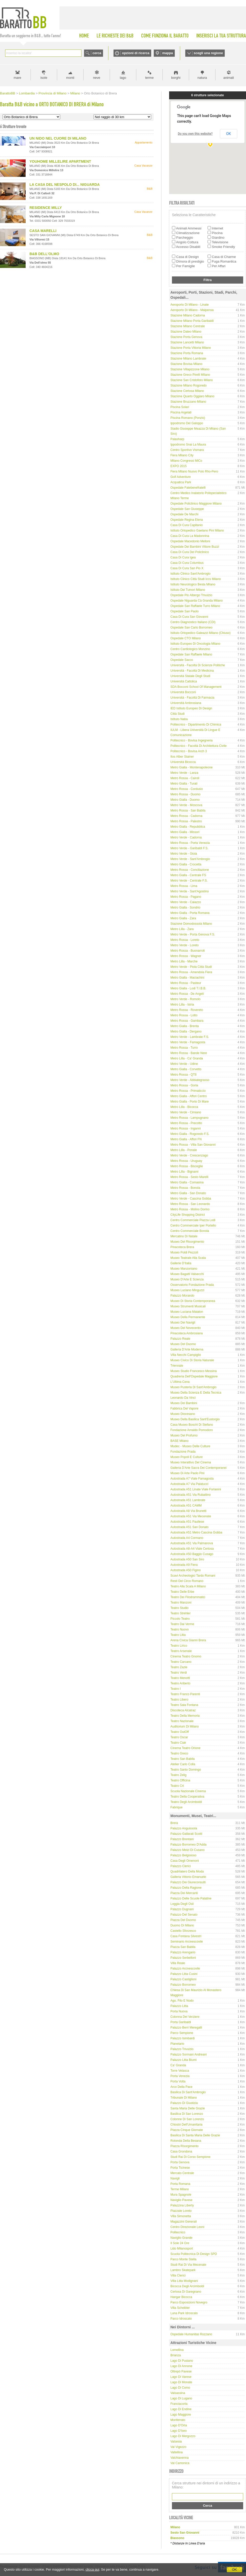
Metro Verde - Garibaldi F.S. (189, 848)
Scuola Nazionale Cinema (188, 1791)
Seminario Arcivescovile (186, 1941)
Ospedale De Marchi (184, 514)
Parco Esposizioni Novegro (188, 2302)
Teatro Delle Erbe (182, 1592)
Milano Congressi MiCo (186, 460)
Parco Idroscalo (181, 2318)
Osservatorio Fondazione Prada (192, 1285)
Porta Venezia (180, 2076)
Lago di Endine (180, 2409)
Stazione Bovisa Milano (186, 364)
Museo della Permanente (187, 1317)
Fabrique (176, 1807)
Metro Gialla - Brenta (184, 1026)
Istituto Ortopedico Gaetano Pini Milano (197, 530)
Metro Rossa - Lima (183, 886)
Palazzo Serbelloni (183, 1958)
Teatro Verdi (178, 1672)
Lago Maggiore (180, 2414)
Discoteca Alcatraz (183, 1710)
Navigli (175, 2178)
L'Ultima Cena (180, 1382)
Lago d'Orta (178, 2425)
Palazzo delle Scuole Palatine (190, 1898)
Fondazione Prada (183, 1451)
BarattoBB (7, 93)
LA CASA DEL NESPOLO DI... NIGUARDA (64, 184)
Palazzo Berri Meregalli (186, 2027)
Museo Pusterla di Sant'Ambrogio (193, 1387)
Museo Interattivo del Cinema (190, 1462)
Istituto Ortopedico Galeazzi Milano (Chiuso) (200, 633)
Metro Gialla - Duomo (185, 800)
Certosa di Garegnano (185, 2291)
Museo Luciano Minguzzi (187, 1290)
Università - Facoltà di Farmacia (192, 697)
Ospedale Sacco (181, 660)
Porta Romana (180, 2184)
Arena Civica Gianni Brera (188, 1640)
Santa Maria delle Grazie (187, 2108)
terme (149, 78)
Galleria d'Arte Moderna (186, 1349)
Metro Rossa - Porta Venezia (190, 843)
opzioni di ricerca (135, 53)
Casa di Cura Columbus (186, 563)
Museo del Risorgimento (187, 1241)
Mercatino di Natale (183, 1236)
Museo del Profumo (184, 1435)
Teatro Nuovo (179, 1629)
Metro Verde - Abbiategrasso (189, 1080)
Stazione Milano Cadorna (187, 315)
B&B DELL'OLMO (44, 254)
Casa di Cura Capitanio (186, 525)
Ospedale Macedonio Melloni (190, 541)
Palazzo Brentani (182, 1839)
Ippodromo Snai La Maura (188, 444)
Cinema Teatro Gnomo (185, 1656)
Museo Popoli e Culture (186, 1457)
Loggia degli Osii (182, 1904)
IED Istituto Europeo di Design (191, 708)
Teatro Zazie (178, 1667)
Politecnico (177, 2232)
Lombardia (27, 93)
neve (96, 78)
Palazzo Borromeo (183, 1984)
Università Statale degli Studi (190, 676)
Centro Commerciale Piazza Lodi (192, 1220)
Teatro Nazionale (181, 1721)
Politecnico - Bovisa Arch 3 (188, 751)
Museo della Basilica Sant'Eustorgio (195, 1419)
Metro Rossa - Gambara (186, 1020)
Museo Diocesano (182, 1414)
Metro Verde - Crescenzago (189, 1155)
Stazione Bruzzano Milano (188, 401)
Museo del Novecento (185, 1328)
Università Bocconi (183, 692)
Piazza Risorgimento (184, 2146)
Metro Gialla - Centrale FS (188, 875)
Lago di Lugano (181, 2398)
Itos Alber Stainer (182, 756)
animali (228, 78)
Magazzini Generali (183, 2221)
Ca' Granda (178, 2065)
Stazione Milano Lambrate (188, 358)
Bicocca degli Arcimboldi (187, 2286)
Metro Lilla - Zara (182, 929)
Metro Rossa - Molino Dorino (190, 1209)
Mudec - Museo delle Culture (190, 1446)
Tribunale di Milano (183, 2097)
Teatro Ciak (178, 1742)
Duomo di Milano (182, 1925)
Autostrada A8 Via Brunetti (188, 1511)
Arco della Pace (181, 2087)
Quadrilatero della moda (187, 1871)
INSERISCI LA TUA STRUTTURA (221, 35)
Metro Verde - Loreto (184, 945)
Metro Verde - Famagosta (187, 1042)
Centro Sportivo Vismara (187, 450)
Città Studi (177, 714)
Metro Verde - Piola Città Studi (191, 967)
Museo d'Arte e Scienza (187, 1279)
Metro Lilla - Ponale (183, 1150)
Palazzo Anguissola (183, 1828)
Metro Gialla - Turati (183, 783)
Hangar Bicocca (181, 2297)
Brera (174, 1823)
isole (43, 78)
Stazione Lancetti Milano (187, 342)
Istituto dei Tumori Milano (187, 590)
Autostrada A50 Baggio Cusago (191, 1554)
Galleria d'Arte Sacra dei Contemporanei (198, 1468)
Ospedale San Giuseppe (187, 509)
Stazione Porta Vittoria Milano (190, 348)
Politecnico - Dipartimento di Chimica (195, 724)
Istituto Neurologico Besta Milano (192, 584)
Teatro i (175, 1689)
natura (202, 78)
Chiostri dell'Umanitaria (186, 2124)
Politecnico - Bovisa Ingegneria (191, 740)
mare (17, 78)
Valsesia (176, 2441)
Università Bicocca (183, 762)
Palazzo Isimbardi (182, 2038)
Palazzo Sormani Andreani (188, 2054)
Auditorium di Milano (184, 1726)
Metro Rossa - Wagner (185, 956)
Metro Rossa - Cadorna (186, 816)
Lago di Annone (181, 2366)
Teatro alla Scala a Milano (188, 1586)
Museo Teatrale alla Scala (188, 1258)
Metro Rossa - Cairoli (184, 778)
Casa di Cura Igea (183, 557)
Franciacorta (179, 2404)
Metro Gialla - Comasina (186, 1182)
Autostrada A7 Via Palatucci (189, 1484)
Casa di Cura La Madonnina (189, 536)
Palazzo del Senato (183, 1914)
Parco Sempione (181, 2033)
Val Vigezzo (178, 2447)
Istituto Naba (179, 719)
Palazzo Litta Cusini (183, 1974)
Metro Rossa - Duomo (185, 794)
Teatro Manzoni (180, 1602)
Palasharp (177, 439)
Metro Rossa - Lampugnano (189, 1118)
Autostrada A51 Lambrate (187, 1500)
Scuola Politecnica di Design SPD (193, 2254)
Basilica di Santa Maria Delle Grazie (195, 2135)
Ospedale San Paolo (184, 611)
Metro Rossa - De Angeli (187, 994)
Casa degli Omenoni (184, 1861)
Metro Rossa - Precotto (186, 1123)
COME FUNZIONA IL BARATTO (165, 35)
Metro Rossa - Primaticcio (188, 1091)
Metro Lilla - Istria (182, 1004)
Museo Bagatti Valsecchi (187, 1274)
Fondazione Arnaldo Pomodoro (191, 1430)
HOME (84, 35)
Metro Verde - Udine (184, 1064)
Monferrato (177, 2420)
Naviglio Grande (181, 2238)
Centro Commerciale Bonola (189, 1231)
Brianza (175, 2355)
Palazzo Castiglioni (183, 1979)
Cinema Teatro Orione (185, 1748)
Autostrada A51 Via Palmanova (191, 1543)
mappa (167, 53)
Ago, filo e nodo (182, 2000)
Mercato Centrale (182, 2173)
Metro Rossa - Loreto (184, 940)
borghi (175, 78)
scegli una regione (208, 53)
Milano (75, 93)
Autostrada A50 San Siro (187, 1559)
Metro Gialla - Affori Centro (188, 1096)
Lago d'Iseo (178, 2431)
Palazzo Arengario (182, 1952)
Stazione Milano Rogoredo (188, 385)
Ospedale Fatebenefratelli (188, 487)
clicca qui (92, 2569)
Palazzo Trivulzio (181, 2049)
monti (70, 78)
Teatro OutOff (179, 1732)
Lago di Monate (181, 2382)
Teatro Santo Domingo (185, 1769)
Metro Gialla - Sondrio (185, 907)
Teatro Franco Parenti (185, 1694)
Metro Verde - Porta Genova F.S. (192, 934)
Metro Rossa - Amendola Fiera (191, 972)
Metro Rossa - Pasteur (185, 983)
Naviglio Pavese (181, 2200)
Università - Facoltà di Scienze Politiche (197, 665)
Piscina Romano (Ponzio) (187, 418)
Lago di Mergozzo (182, 2436)
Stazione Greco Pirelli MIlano (190, 375)
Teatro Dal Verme (182, 1624)
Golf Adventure (180, 477)
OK (234, 2569)
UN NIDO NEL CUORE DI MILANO (57, 138)
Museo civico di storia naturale (192, 1360)
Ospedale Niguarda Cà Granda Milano (196, 600)
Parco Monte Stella (183, 2259)
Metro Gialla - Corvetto (185, 1069)
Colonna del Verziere (184, 2017)
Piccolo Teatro (180, 1618)
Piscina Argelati (180, 412)
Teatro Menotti (180, 1678)
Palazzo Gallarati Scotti (186, 1834)
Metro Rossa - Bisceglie (186, 1166)
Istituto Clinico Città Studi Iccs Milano (195, 579)
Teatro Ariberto (180, 1683)
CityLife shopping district (187, 1215)
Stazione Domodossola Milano (191, 923)
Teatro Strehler (180, 1613)
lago (123, 78)
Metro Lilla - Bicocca (184, 1107)
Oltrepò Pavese (181, 2371)
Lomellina (176, 2350)
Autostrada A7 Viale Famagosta (192, 1478)
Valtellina (176, 2452)
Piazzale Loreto (181, 2211)
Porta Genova (179, 2162)
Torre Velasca (179, 2070)
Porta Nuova (179, 2011)
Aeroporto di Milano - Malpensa (192, 310)
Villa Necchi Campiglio (185, 1355)
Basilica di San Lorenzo (186, 2114)
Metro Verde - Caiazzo (185, 902)
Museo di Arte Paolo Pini (187, 1473)
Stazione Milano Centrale (187, 326)
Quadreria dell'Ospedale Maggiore (194, 1376)
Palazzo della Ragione (185, 1887)
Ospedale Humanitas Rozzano (191, 2334)
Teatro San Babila (182, 1759)
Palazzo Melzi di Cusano (187, 1850)
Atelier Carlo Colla (182, 1764)
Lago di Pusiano (181, 2360)
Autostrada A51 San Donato (189, 1527)
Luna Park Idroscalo (184, 2313)
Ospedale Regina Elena (186, 520)
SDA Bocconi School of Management (195, 687)
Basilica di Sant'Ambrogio (188, 2092)
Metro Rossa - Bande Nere (188, 1053)
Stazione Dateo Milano (185, 331)
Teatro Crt (177, 1786)
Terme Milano (179, 2189)
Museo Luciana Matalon (186, 1312)
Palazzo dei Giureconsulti (188, 1882)
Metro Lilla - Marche (184, 961)
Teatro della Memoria (185, 1716)
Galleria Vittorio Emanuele (188, 1877)
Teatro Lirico (178, 1645)
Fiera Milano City (181, 455)
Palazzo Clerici (180, 1866)
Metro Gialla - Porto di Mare (189, 1101)
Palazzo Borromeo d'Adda (188, 1844)
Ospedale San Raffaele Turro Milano (195, 606)
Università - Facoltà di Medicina (192, 670)
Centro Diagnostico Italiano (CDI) (193, 622)
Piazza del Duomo (183, 1920)
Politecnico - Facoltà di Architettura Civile (198, 746)
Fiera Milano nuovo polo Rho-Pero (194, 471)
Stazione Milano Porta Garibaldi (192, 321)
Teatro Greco (179, 1753)
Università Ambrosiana (185, 703)
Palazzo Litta (179, 2006)
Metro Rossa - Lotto (183, 1015)
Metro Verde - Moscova (186, 805)
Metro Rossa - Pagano (185, 897)
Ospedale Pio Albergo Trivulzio (191, 595)
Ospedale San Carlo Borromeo (191, 627)
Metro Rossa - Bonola (185, 1188)
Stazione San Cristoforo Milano (191, 380)
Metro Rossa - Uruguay (186, 1161)
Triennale (176, 1365)
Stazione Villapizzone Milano (190, 369)
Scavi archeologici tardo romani (192, 1575)
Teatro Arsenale (181, 1651)
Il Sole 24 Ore (179, 2243)
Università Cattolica (183, 681)
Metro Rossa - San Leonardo (190, 1204)
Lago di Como (180, 2387)
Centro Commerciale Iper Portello (193, 1225)
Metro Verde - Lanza (184, 773)
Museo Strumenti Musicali (188, 1306)
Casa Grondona (181, 2151)
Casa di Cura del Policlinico (189, 552)
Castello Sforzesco (183, 1931)
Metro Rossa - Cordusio (186, 789)
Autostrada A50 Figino (185, 1570)
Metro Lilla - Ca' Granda (186, 1058)
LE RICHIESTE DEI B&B (115, 35)
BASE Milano (179, 1441)
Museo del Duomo (183, 1344)
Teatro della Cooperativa (187, 1796)
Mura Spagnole (180, 2194)
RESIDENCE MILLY (45, 208)
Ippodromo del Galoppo (186, 423)
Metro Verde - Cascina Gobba (190, 1198)
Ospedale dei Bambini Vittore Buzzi (194, 546)
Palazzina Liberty (182, 2205)
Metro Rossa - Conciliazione (189, 870)
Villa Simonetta (180, 2216)
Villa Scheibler (180, 2308)
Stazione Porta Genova (186, 337)
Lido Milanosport (181, 2248)
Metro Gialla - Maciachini (187, 977)
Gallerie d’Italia (180, 1263)
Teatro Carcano (180, 1662)
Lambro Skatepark (183, 2270)
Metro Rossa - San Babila (188, 810)
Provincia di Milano (52, 93)
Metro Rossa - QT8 (183, 1074)
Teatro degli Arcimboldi (186, 1802)
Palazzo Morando (182, 1295)
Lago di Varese (180, 2377)
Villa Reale (177, 1963)
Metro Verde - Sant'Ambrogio (190, 859)
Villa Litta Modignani (184, 2281)
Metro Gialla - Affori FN (186, 1139)
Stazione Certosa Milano (187, 391)
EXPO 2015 (178, 466)
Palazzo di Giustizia (184, 2103)
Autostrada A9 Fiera (184, 1565)
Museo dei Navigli (182, 1322)
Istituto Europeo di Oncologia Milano (195, 643)
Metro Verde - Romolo (185, 999)
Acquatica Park (180, 482)
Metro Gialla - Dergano (185, 1031)
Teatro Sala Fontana (184, 1705)
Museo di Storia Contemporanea (192, 1301)
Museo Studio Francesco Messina (193, 1371)
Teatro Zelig (178, 1775)
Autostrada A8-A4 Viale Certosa (192, 1548)
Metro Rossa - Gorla (184, 1085)
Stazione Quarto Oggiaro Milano (192, 396)
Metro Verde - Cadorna (186, 837)
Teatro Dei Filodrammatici (187, 1597)
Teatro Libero (179, 1699)
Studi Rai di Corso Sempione (190, 2157)
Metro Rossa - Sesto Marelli (189, 1177)
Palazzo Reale (180, 1338)
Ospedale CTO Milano (185, 638)
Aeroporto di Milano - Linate (189, 304)
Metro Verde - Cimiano (185, 1112)
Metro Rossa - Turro (184, 1047)
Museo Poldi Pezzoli (184, 1252)
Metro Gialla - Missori (184, 832)
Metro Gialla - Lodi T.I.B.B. (188, 988)
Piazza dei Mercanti (184, 1893)
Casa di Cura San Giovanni (189, 617)
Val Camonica (179, 2463)
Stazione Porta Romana (186, 353)
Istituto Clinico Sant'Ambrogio (190, 573)
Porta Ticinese (180, 2167)
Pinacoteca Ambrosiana (186, 1333)
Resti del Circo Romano (186, 1581)
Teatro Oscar (179, 1737)
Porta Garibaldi (180, 2022)
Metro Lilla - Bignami (184, 1171)
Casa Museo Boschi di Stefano (191, 1424)
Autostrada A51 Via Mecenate (190, 1516)
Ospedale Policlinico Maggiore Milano (196, 503)
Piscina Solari (179, 407)
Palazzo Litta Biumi (183, 2060)
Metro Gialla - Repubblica (187, 826)
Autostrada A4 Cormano (186, 1538)
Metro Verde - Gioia (183, 853)
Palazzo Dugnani (182, 1909)
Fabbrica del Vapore (184, 1408)
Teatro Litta (178, 1635)
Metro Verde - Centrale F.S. (189, 880)
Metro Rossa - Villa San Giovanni (193, 1144)
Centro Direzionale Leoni (187, 2227)
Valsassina (177, 2393)
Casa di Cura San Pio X (186, 568)
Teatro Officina (180, 1780)
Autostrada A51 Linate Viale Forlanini (195, 1489)
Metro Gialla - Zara (183, 918)
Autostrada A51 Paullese (187, 1521)
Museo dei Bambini (183, 1403)
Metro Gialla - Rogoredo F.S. (189, 1134)
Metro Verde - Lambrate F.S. (189, 1037)
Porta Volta (178, 2081)
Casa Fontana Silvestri (185, 1936)
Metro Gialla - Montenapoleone (191, 767)
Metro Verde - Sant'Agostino (189, 891)
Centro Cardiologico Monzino (190, 649)
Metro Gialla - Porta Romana (190, 913)
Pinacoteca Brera (182, 1247)
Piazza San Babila (182, 1947)
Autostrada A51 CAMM (186, 1505)
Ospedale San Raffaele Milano (191, 654)
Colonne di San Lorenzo (187, 2119)
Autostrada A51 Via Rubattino (190, 1495)
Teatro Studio (179, 1608)
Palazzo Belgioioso (183, 1855)
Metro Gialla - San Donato (188, 1193)
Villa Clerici (178, 2275)
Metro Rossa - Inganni (185, 1128)
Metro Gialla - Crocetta (185, 864)
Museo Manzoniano (183, 1268)
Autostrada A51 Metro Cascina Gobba (196, 1532)
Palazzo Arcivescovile (185, 1968)
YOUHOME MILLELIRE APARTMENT (60, 161)
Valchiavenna (179, 2457)
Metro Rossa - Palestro (186, 821)
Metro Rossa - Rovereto (186, 1010)
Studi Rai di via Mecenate (188, 2264)
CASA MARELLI (42, 231)
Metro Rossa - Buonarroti (187, 950)
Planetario (177, 2044)
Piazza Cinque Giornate (186, 2130)
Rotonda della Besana (185, 2141)
